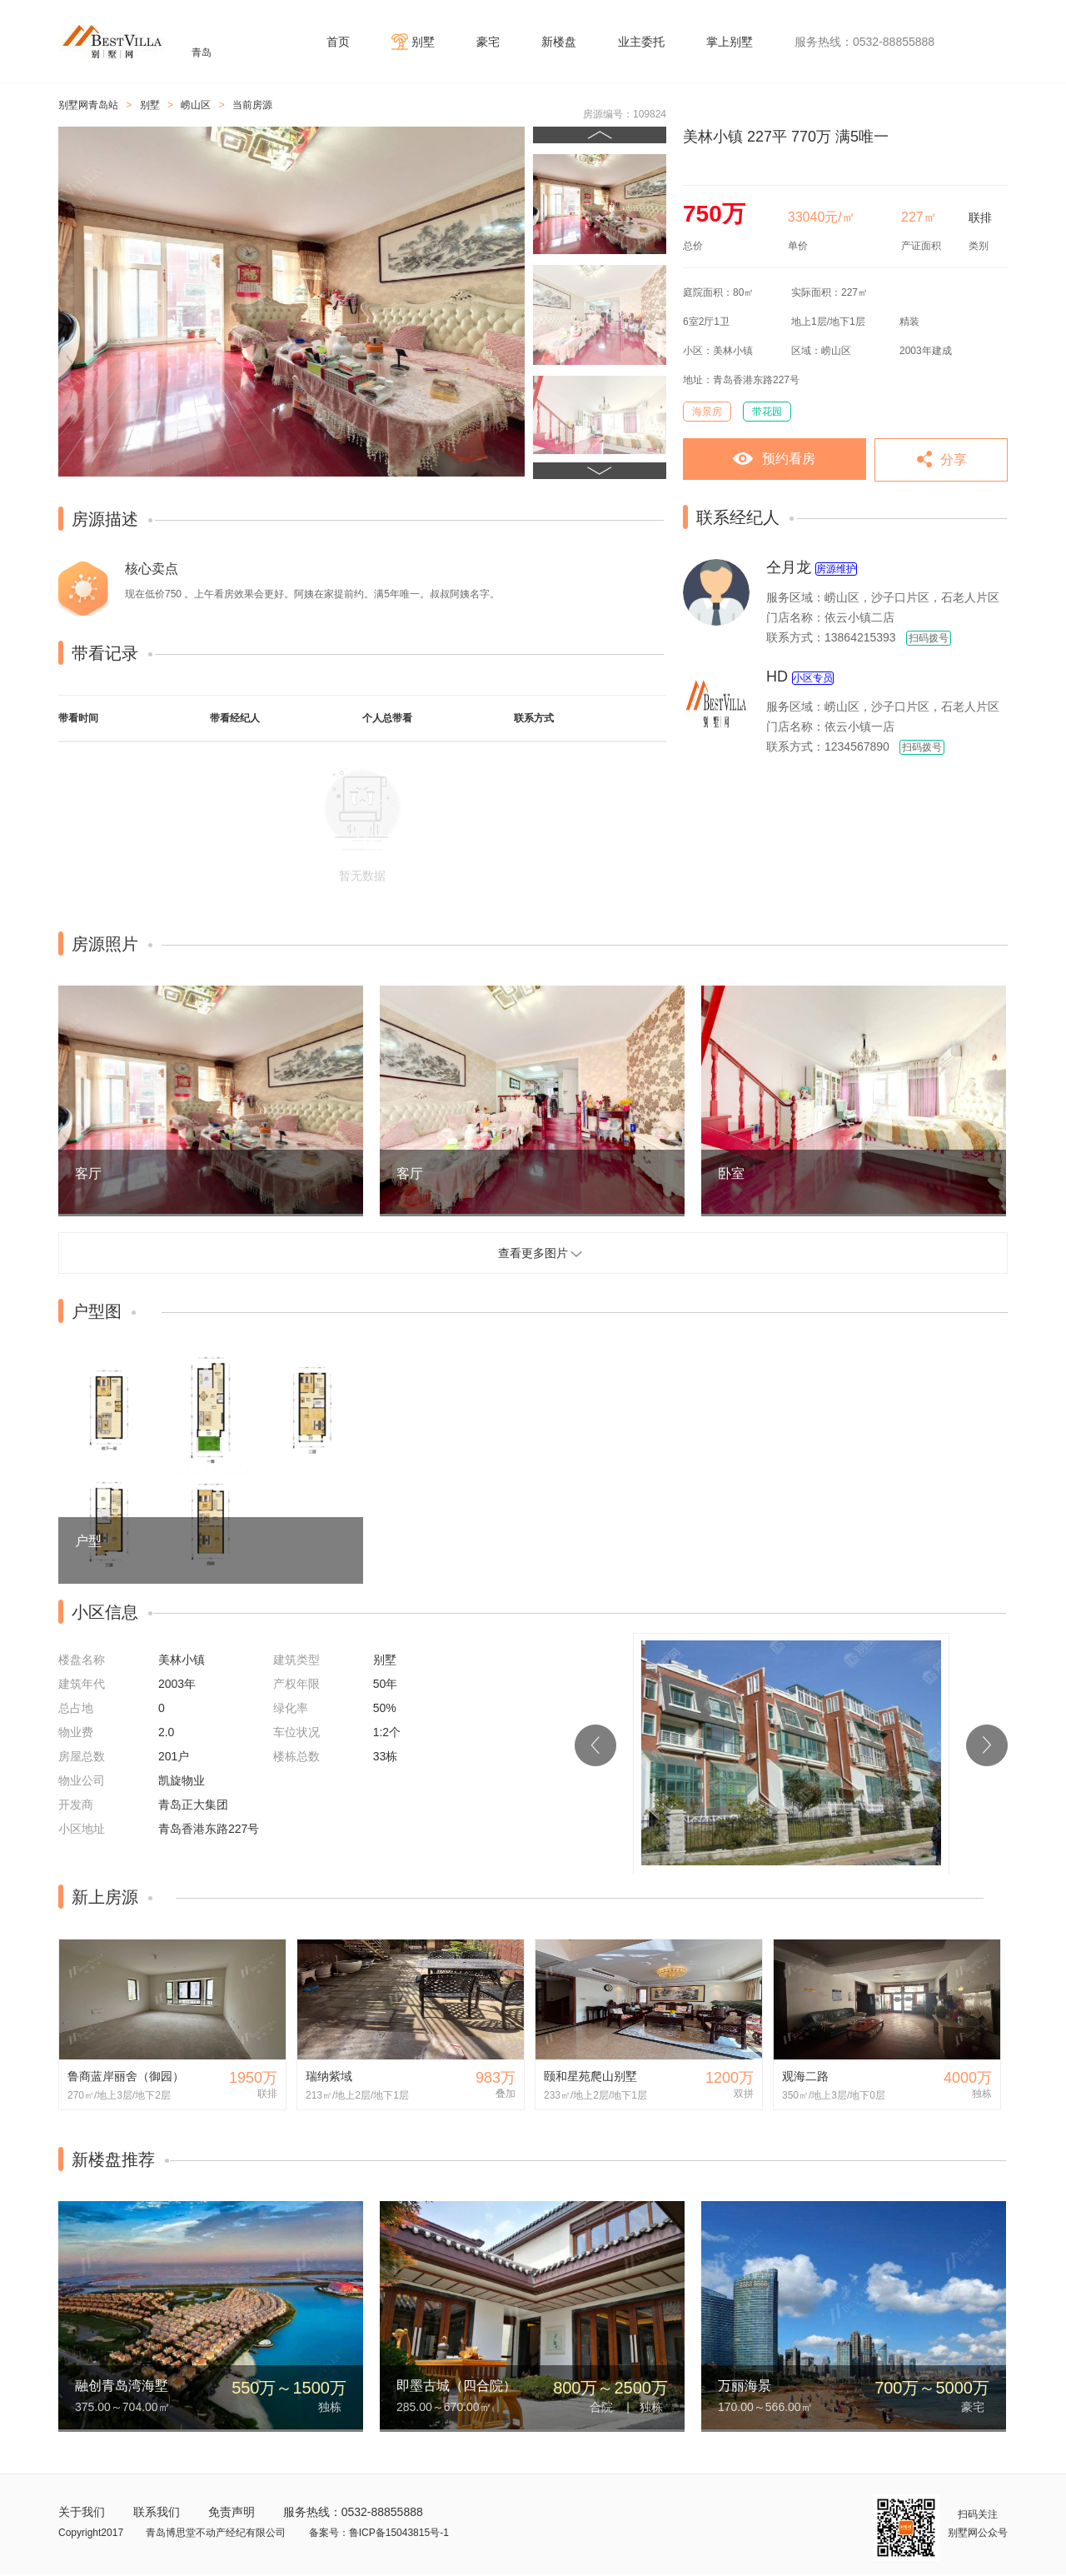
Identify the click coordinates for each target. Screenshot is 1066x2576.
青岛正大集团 (193, 1804)
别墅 (423, 41)
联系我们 (156, 2512)
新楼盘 (558, 41)
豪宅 (488, 41)
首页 (338, 41)
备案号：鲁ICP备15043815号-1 (379, 2533)
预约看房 (788, 459)
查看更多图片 (533, 1253)
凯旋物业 (181, 1780)
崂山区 (196, 105)
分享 (953, 459)
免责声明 (231, 2512)
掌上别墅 (729, 41)
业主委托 (641, 41)
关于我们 (81, 2512)
